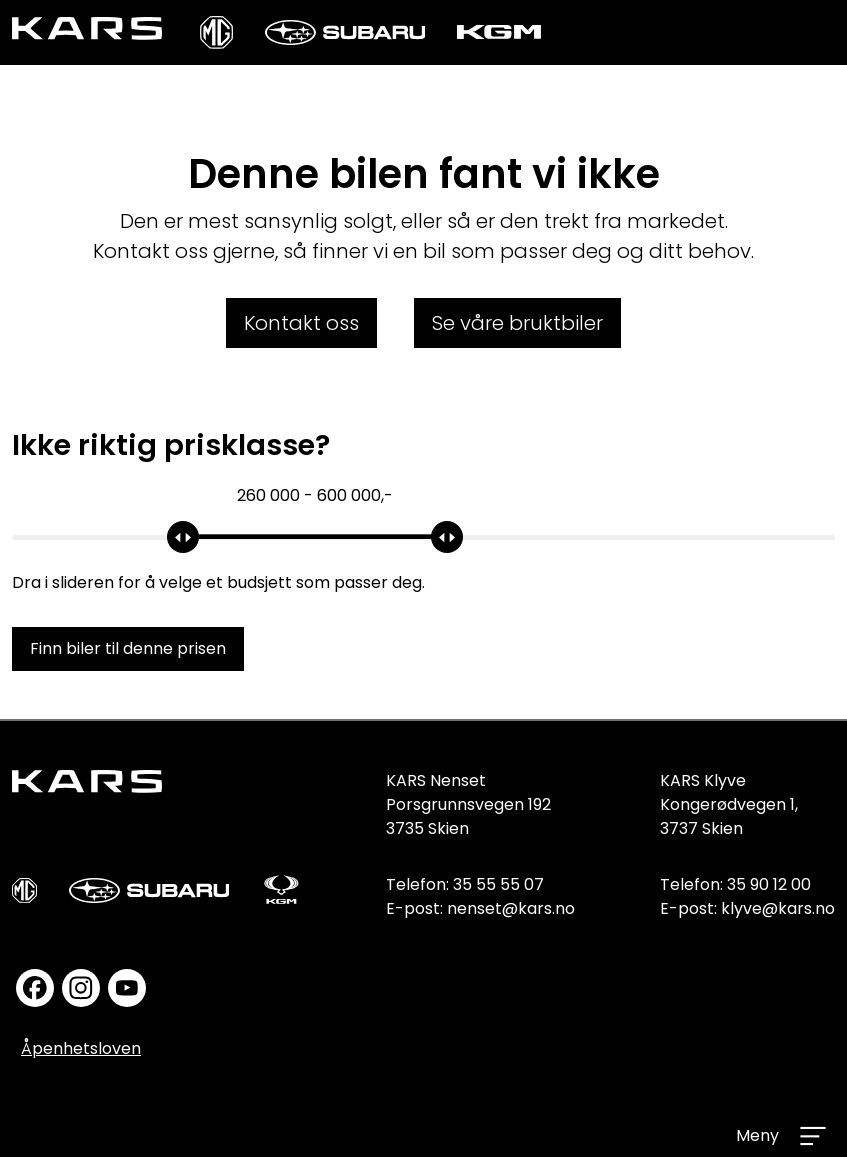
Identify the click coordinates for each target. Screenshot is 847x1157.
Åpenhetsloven (81, 1048)
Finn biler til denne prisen (128, 648)
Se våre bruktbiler (517, 323)
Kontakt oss (301, 323)
